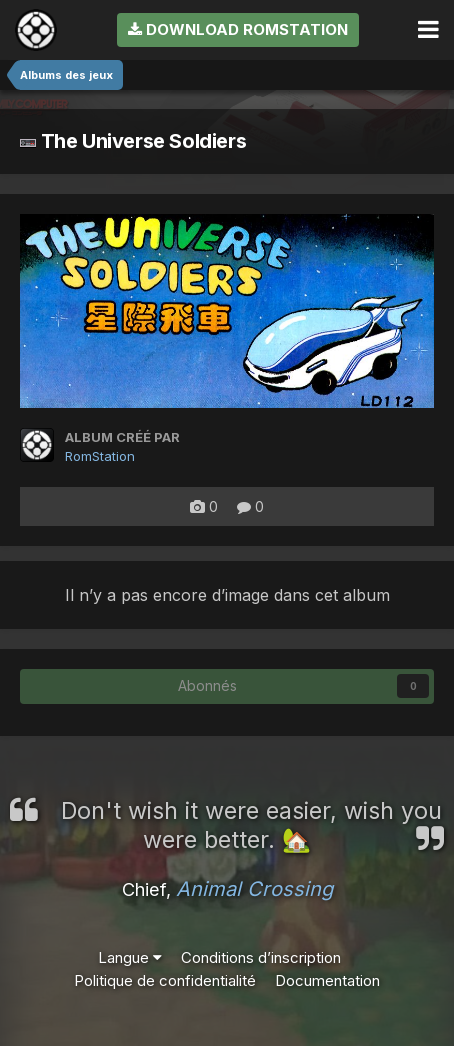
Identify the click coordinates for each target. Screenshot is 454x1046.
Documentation (327, 980)
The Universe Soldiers (133, 141)
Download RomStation (238, 29)
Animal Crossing (254, 889)
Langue (130, 957)
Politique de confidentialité (165, 980)
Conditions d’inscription (261, 957)
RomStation (100, 456)
